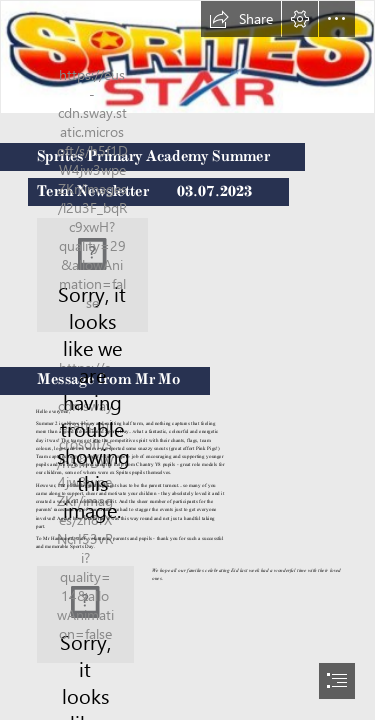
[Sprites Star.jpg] (187, 57)
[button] (241, 19)
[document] (187, 360)
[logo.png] (92, 275)
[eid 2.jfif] (85, 614)
